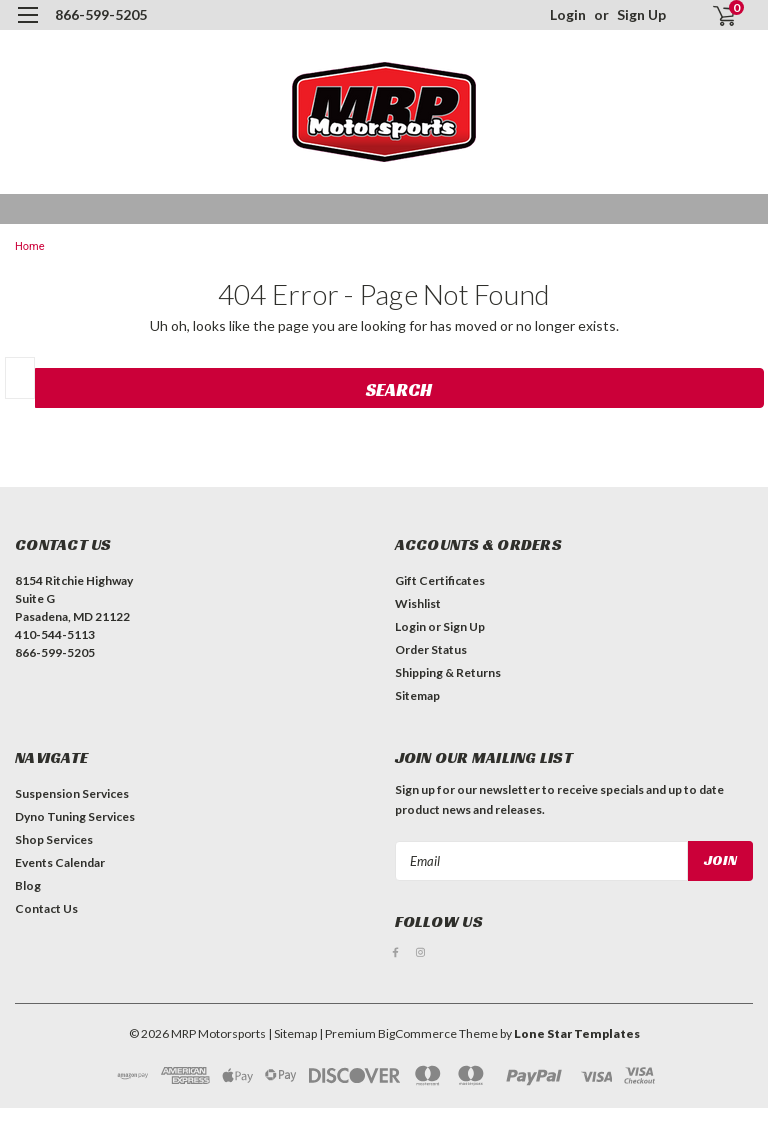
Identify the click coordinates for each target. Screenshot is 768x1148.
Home (30, 246)
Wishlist (418, 603)
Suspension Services (72, 793)
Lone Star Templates (577, 1033)
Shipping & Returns (448, 672)
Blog (28, 885)
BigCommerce (417, 1033)
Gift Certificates (440, 580)
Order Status (431, 649)
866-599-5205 (101, 14)
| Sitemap (292, 1033)
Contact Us (46, 908)
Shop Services (54, 839)
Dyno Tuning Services (75, 816)
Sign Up (641, 14)
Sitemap (417, 695)
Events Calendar (60, 862)
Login (568, 14)
